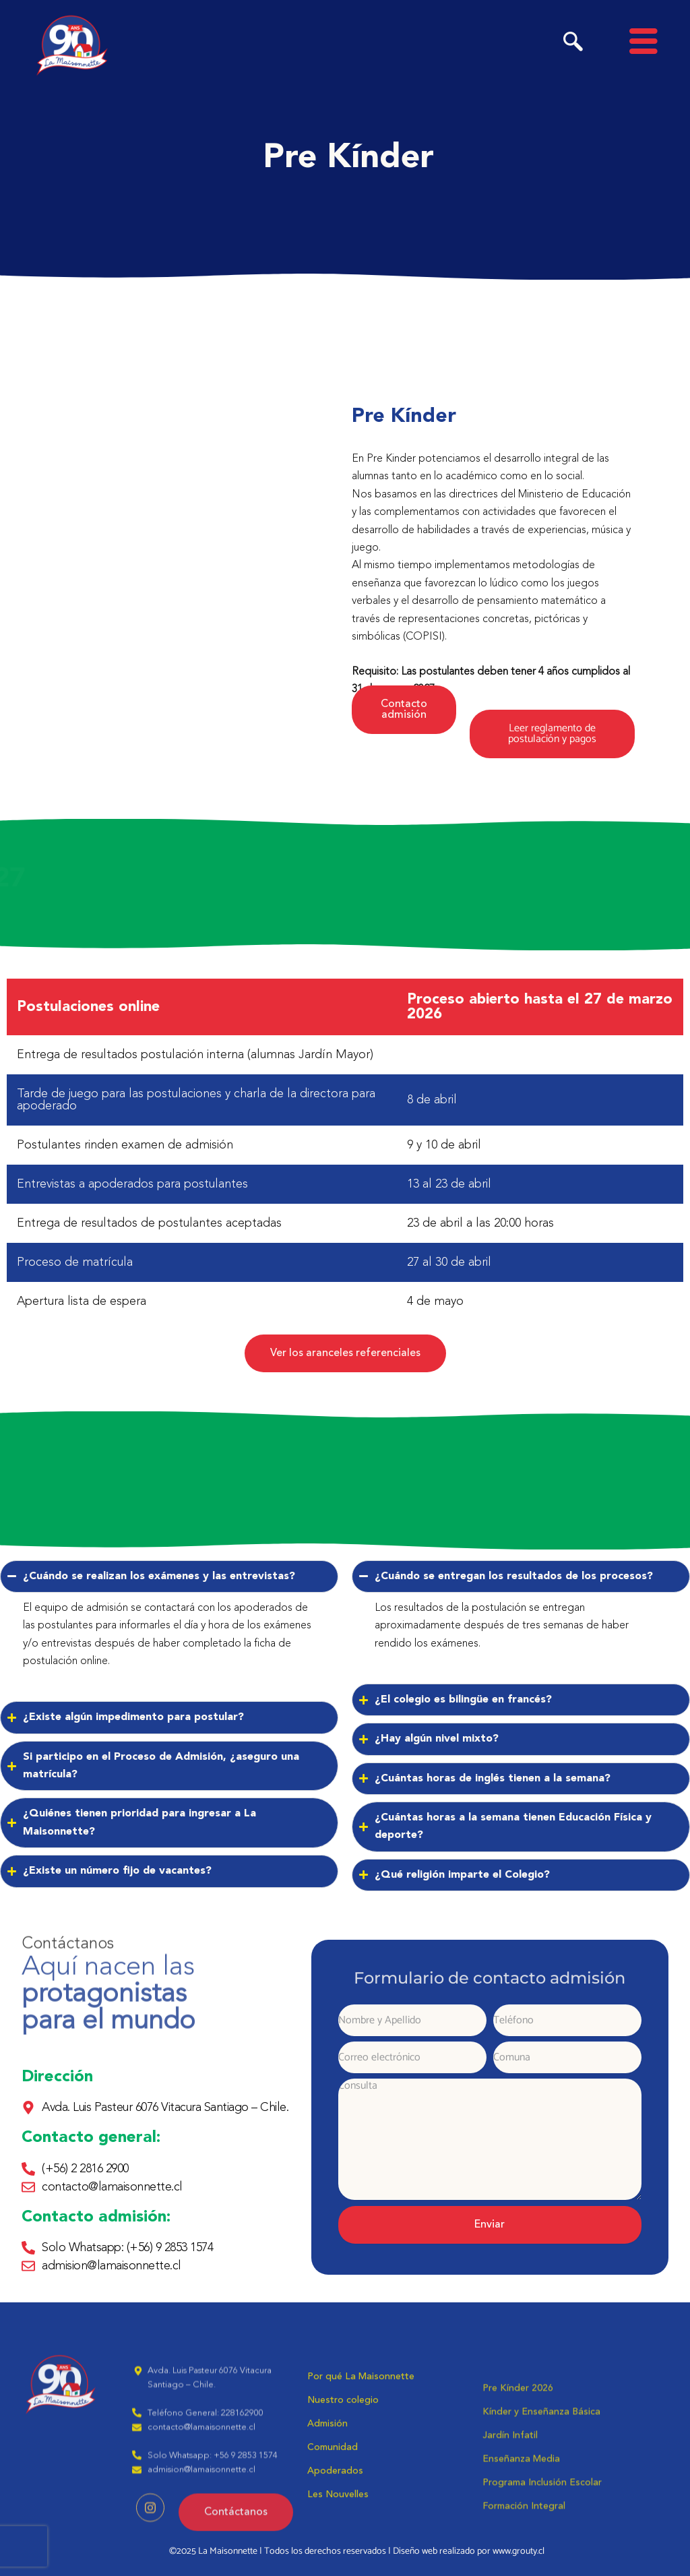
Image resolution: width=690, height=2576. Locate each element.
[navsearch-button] (573, 45)
